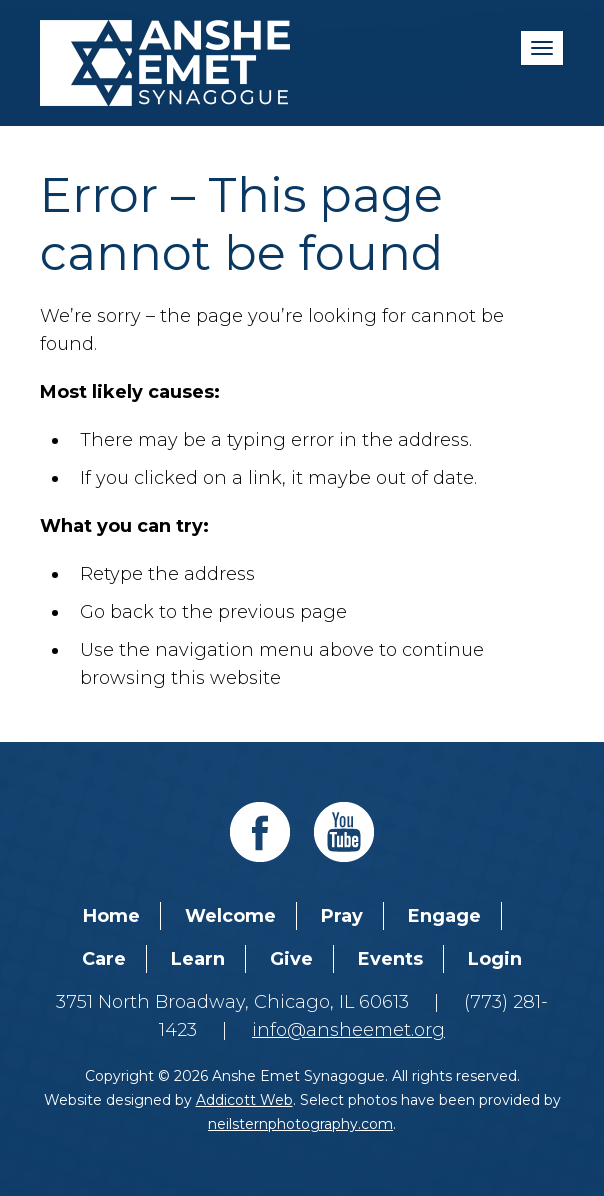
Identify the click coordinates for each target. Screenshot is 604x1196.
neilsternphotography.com (300, 1124)
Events (390, 959)
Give (291, 959)
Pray (342, 916)
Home (111, 916)
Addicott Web (244, 1100)
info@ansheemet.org (348, 1030)
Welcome (230, 916)
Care (104, 959)
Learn (198, 959)
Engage (444, 916)
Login (495, 959)
